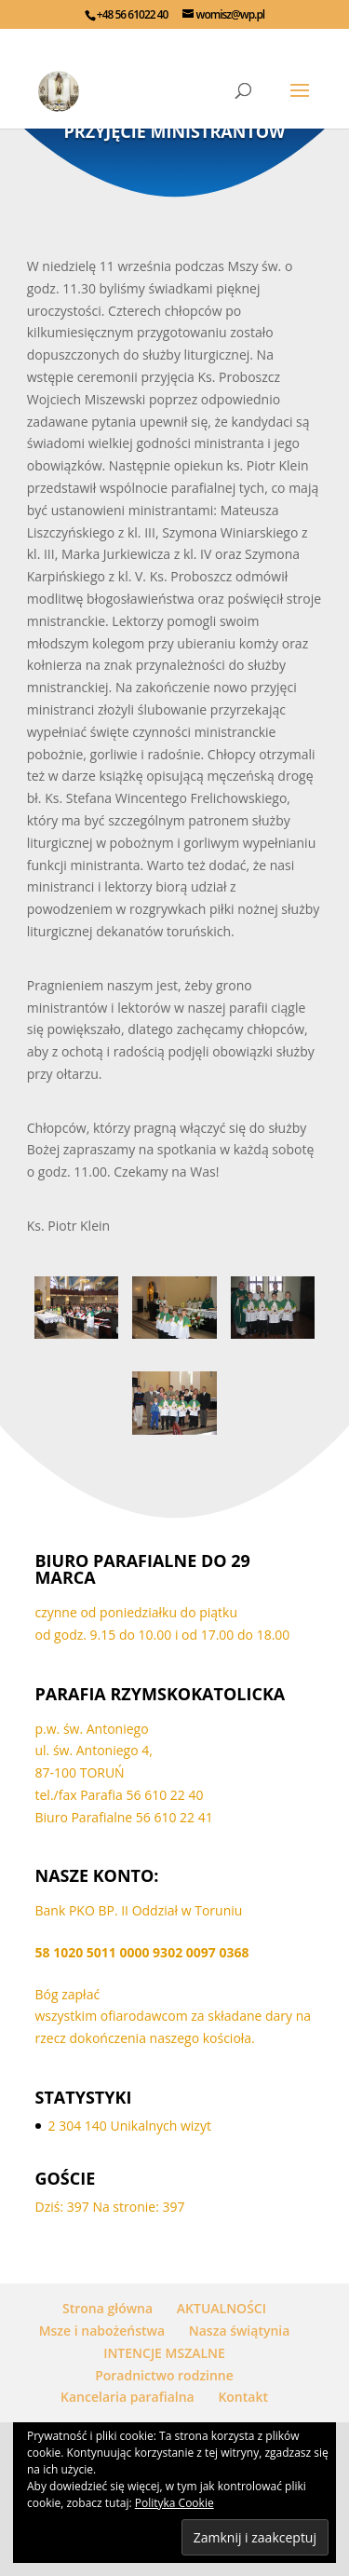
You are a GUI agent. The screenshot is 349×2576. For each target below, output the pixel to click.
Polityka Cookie (174, 2503)
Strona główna (107, 2308)
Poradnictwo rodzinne (164, 2375)
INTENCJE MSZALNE (164, 2353)
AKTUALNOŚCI (221, 2308)
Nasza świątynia (239, 2330)
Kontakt (243, 2397)
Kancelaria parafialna (127, 2397)
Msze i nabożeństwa (102, 2330)
